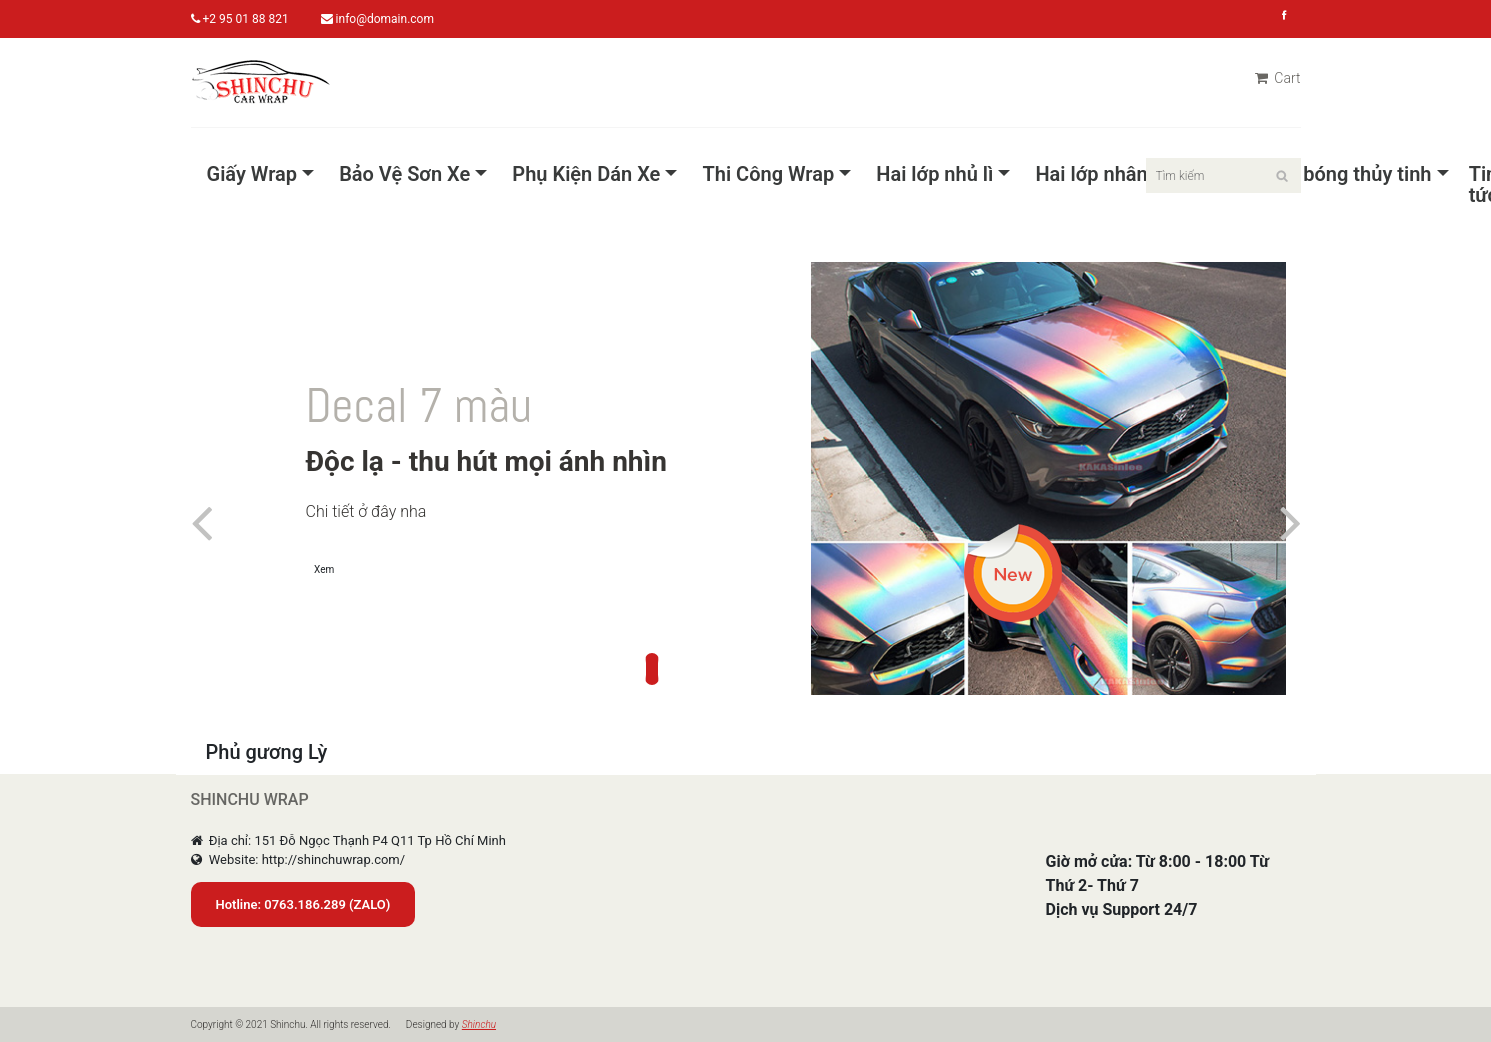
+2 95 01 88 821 (240, 19)
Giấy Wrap (252, 175)
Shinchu (479, 1024)
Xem (324, 569)
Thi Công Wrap (768, 175)
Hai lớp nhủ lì (934, 175)
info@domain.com (377, 19)
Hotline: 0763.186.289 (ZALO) (303, 904)
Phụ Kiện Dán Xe (586, 175)
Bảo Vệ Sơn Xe (404, 175)
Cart (1278, 78)
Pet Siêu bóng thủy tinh (1328, 175)
